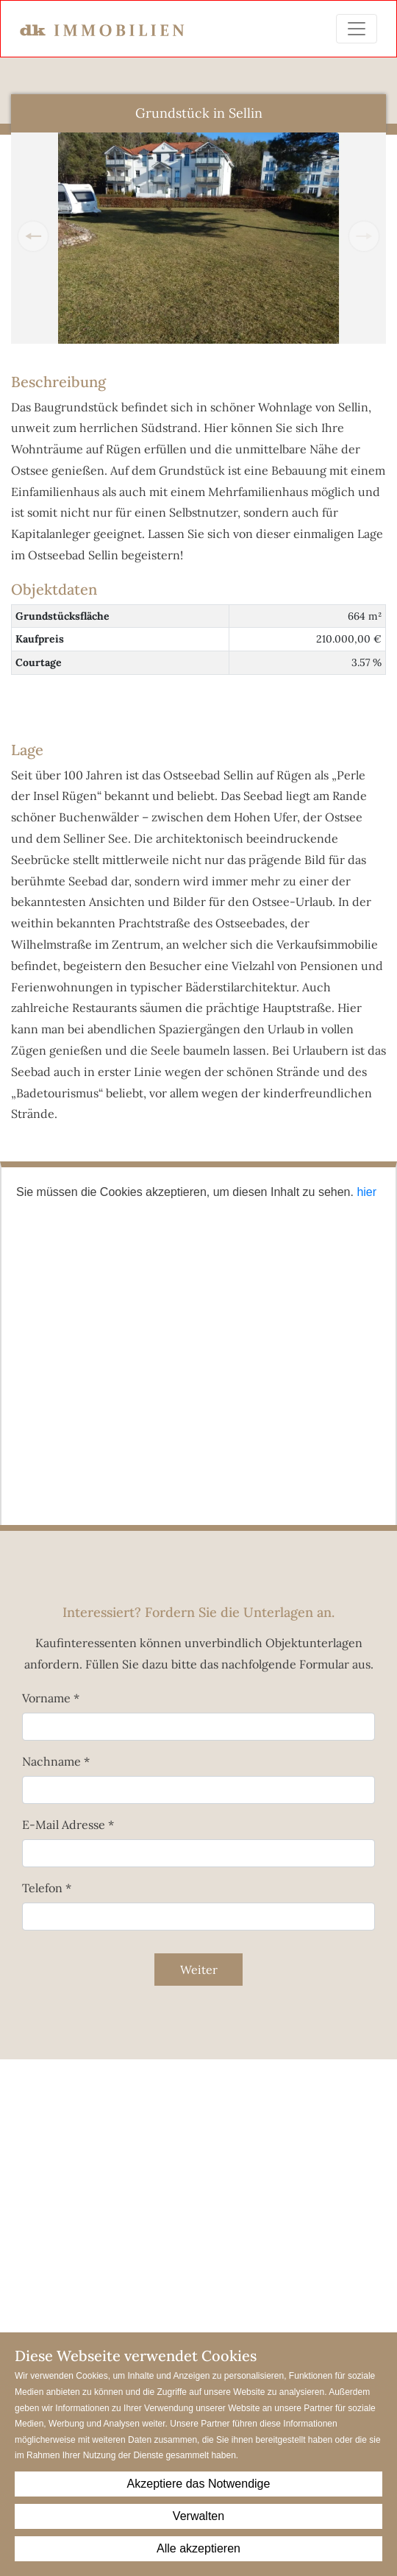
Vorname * (50, 1698)
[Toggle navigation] (356, 28)
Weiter (199, 1969)
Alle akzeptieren (198, 2548)
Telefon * (46, 1887)
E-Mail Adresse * (68, 1824)
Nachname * (56, 1761)
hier (366, 1192)
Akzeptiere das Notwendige (199, 2483)
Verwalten (198, 2516)
